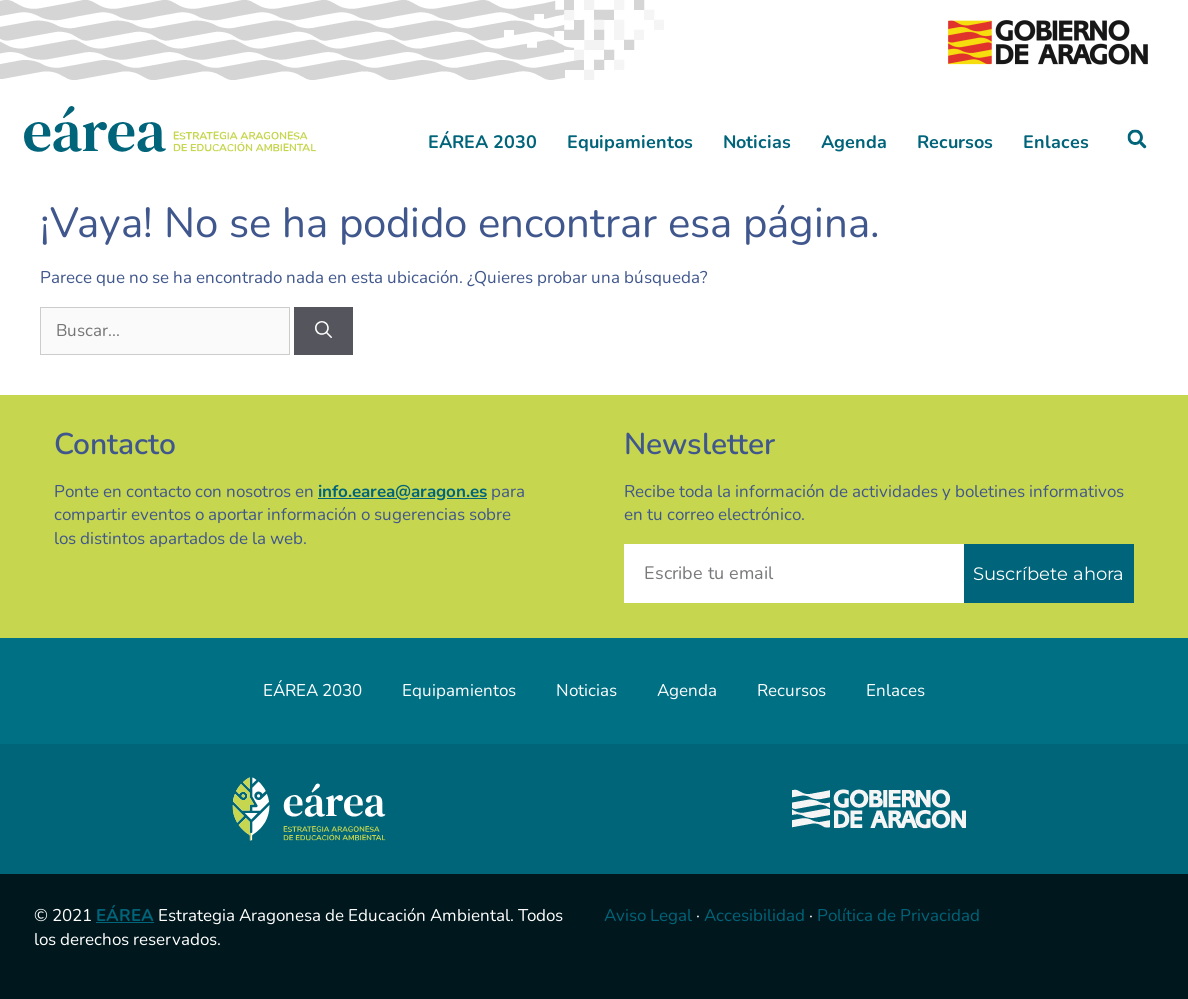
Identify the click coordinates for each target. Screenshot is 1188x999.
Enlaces (1056, 142)
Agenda (854, 142)
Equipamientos (630, 142)
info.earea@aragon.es (402, 491)
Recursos (955, 142)
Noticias (757, 142)
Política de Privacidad (898, 915)
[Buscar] (323, 331)
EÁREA (125, 915)
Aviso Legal (648, 915)
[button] (1137, 139)
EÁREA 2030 (482, 142)
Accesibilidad (754, 915)
